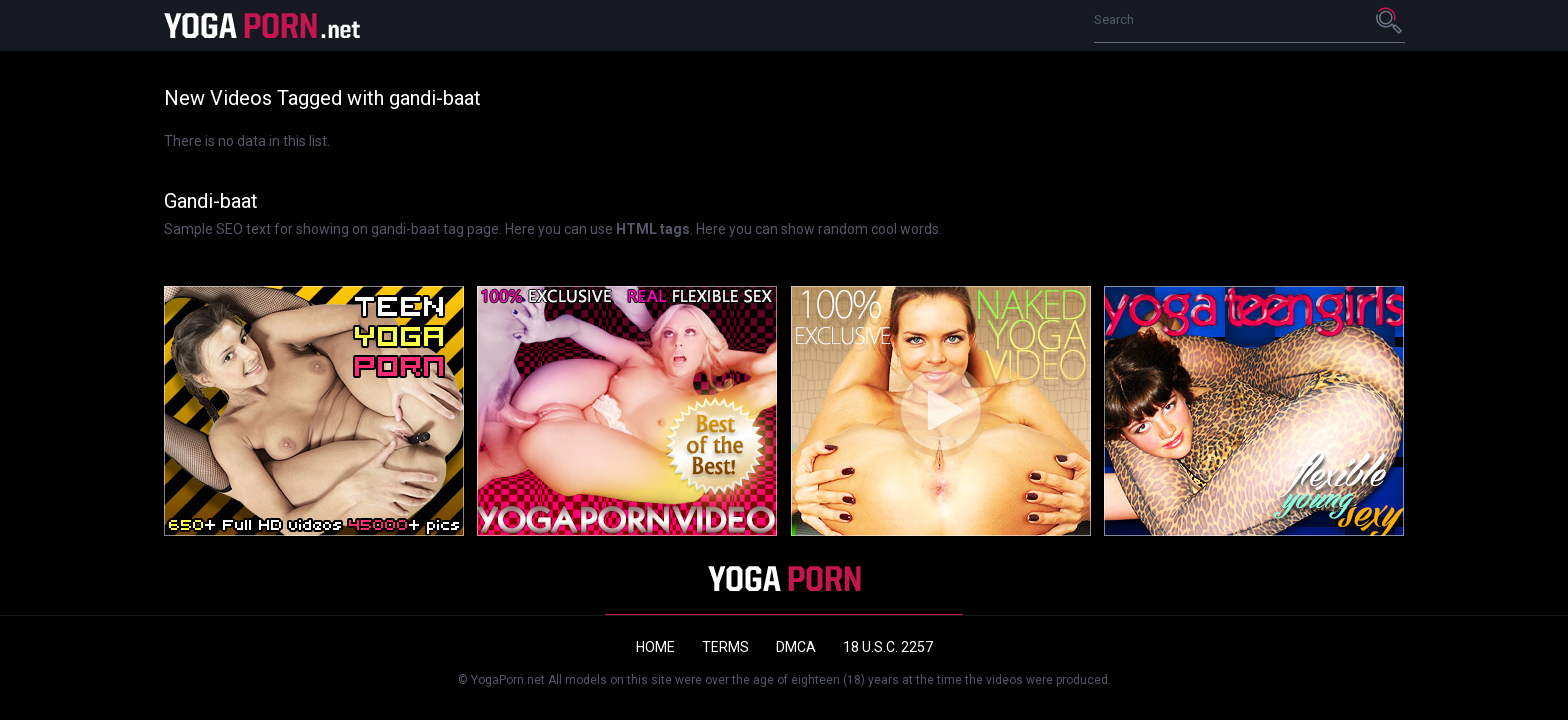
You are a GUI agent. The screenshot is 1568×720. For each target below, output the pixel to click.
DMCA (796, 647)
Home (655, 647)
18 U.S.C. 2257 (888, 647)
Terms (725, 647)
